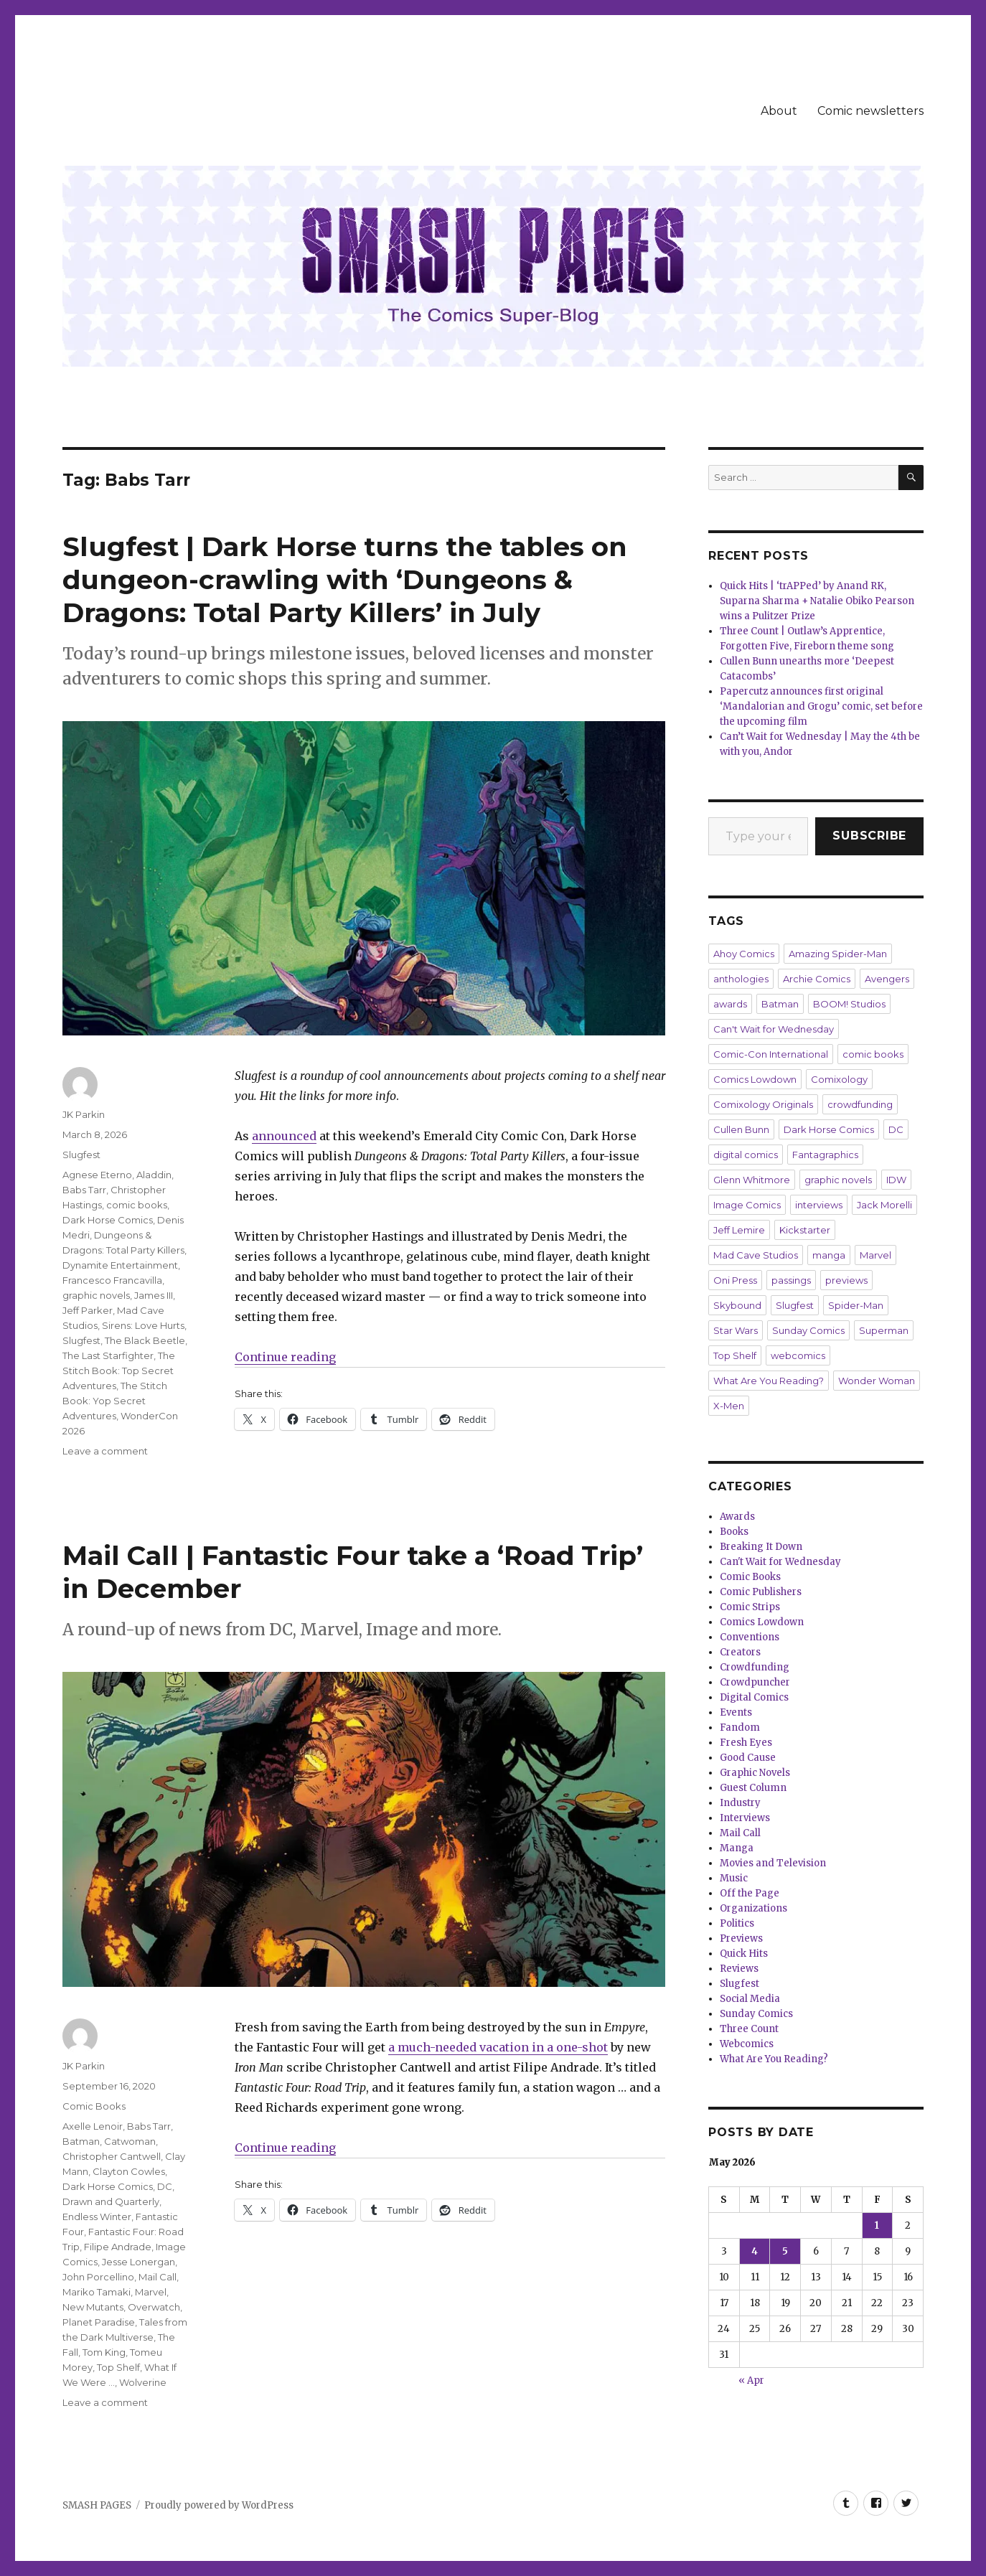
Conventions (749, 1637)
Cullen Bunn (741, 1129)
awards (730, 1004)
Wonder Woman (876, 1380)
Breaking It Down (761, 1547)
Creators (740, 1652)
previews (846, 1280)
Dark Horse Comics (107, 1220)
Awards (737, 1516)
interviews (818, 1205)
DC (164, 2186)
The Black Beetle (145, 1340)
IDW (896, 1179)
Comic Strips (750, 1607)
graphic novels (96, 1295)
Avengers (887, 978)
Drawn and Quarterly (110, 2201)
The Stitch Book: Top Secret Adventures (118, 1370)
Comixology (839, 1079)
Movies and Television (773, 1863)
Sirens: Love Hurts (143, 1325)
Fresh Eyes (746, 1742)
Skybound (737, 1305)
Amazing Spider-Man (838, 953)
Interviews (745, 1818)
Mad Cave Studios (755, 1255)
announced (284, 1136)
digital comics (745, 1154)
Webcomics (747, 2044)
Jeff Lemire (739, 1230)
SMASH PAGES (96, 2505)
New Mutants (92, 2307)
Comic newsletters (870, 111)
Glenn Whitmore (751, 1179)
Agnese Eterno (97, 1174)
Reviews (739, 1968)
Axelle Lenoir (92, 2126)
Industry (740, 1803)
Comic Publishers (761, 1592)
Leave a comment (105, 1451)
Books (734, 1532)
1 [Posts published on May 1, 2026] (877, 2225)
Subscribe (869, 835)
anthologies (741, 978)
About (779, 111)
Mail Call (157, 2277)
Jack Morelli (884, 1205)
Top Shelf (118, 2367)
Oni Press (735, 1280)
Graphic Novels (755, 1773)
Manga (736, 1848)
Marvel (150, 2292)
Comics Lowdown (755, 1079)
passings (791, 1280)
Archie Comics (816, 978)
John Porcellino (98, 2277)
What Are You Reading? (768, 1380)
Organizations (753, 1908)
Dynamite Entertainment (120, 1265)
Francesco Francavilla (112, 1280)
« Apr (751, 2380)
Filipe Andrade (117, 2246)
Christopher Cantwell (111, 2156)
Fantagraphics (825, 1154)
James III (153, 1295)
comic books (136, 1205)
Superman (883, 1330)
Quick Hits (744, 1953)
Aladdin (154, 1174)
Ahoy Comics (743, 953)
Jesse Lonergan (138, 2261)
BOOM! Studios (849, 1004)
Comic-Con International (770, 1054)
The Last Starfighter (108, 1355)
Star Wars (735, 1330)
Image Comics (747, 1205)
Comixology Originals (763, 1104)
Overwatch (154, 2307)
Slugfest (81, 1154)
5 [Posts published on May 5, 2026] (785, 2251)
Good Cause (748, 1758)
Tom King (104, 2352)
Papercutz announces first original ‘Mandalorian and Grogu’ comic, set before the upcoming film (821, 706)
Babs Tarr (84, 1189)
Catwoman (130, 2141)
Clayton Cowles (129, 2171)
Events (736, 1712)
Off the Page (749, 1893)
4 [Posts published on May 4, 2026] (754, 2251)
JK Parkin (83, 1114)
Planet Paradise (98, 2322)
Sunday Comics (808, 1330)
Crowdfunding (754, 1667)
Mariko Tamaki (96, 2292)
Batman (81, 2141)
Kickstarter (804, 1230)
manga (828, 1255)
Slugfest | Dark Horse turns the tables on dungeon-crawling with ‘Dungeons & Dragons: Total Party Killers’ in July (344, 579)
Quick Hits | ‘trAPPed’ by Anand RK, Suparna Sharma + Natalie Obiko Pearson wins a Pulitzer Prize (817, 601)
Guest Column (753, 1788)
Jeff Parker (87, 1310)
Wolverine (142, 2382)
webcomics (798, 1355)
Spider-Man (855, 1305)
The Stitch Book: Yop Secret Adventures (114, 1400)
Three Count (749, 2029)
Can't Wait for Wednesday (773, 1029)
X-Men (728, 1405)
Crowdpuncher (755, 1682)
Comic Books (94, 2106)
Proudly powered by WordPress (219, 2505)
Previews (741, 1938)
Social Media (750, 1999)
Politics (737, 1923)
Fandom (740, 1727)
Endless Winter (96, 2216)
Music (734, 1878)
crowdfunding (860, 1104)
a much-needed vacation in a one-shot (498, 2047)
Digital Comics (754, 1697)
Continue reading (285, 1357)
